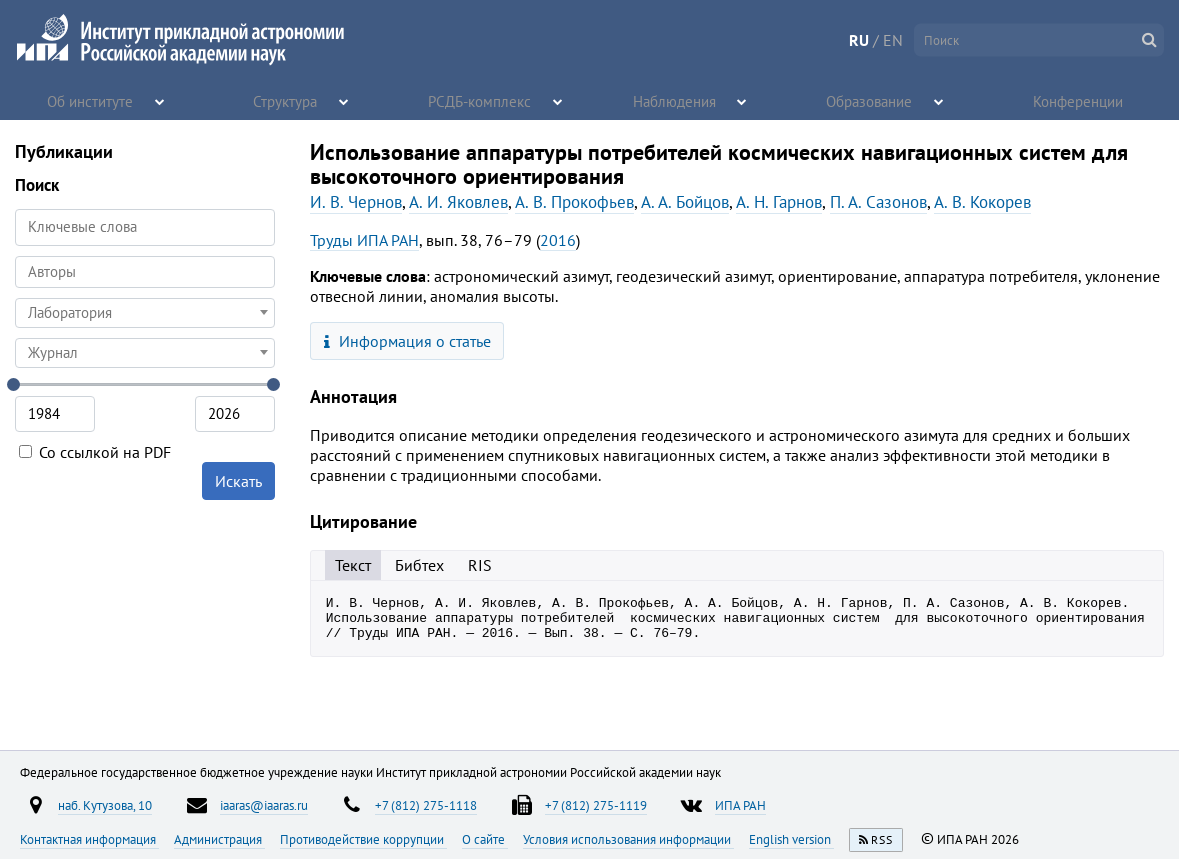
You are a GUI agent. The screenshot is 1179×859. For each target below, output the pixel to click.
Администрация (219, 839)
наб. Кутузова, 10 (105, 805)
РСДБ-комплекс (481, 100)
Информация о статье (407, 341)
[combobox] (145, 272)
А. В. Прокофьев (574, 202)
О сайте (485, 839)
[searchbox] (145, 271)
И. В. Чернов (356, 202)
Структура (286, 100)
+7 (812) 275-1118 (426, 805)
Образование (870, 100)
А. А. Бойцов (685, 202)
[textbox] (145, 313)
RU (859, 40)
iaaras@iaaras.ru (264, 805)
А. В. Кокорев (982, 202)
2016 (558, 240)
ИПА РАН (740, 805)
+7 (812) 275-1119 (596, 805)
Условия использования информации (628, 839)
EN (893, 40)
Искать (238, 481)
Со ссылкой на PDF (95, 452)
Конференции (1079, 100)
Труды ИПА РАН (364, 240)
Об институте (91, 100)
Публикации (64, 151)
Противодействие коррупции (363, 839)
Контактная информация (89, 839)
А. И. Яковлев (458, 202)
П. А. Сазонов (878, 202)
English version (791, 839)
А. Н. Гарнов (779, 202)
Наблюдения (675, 100)
